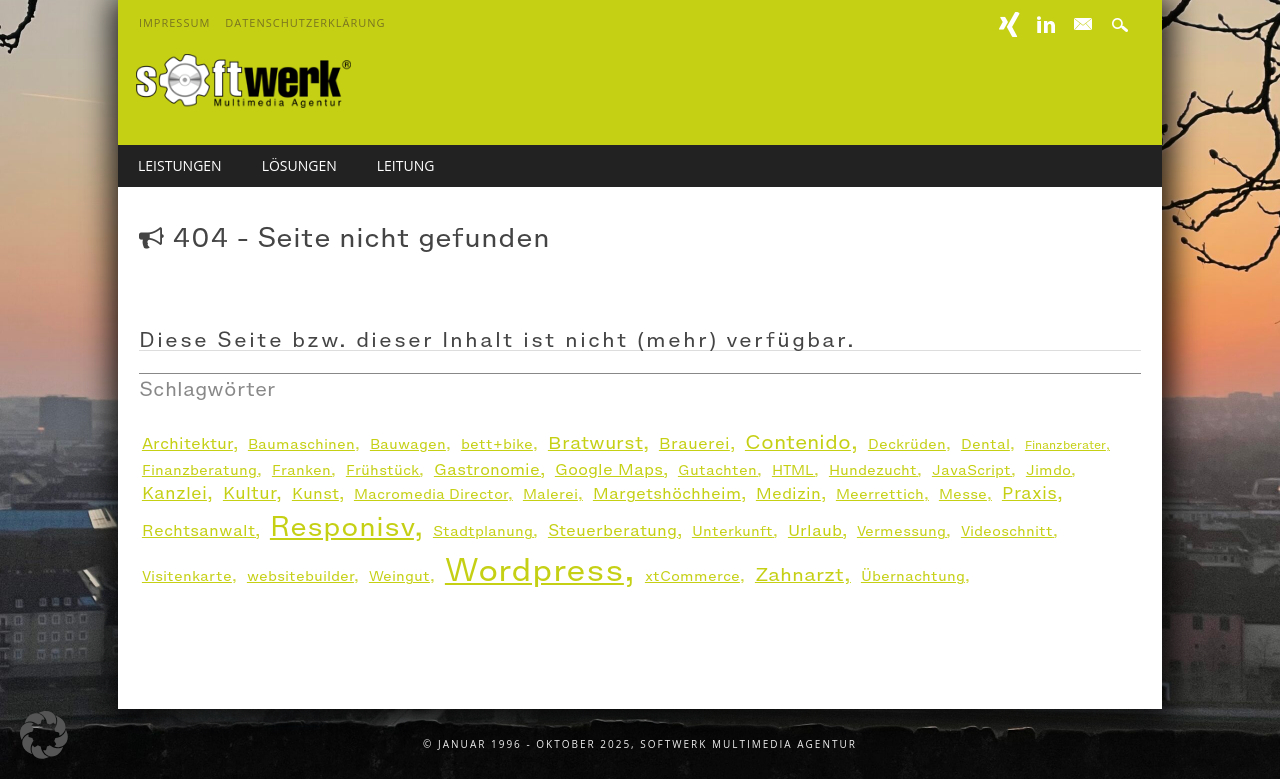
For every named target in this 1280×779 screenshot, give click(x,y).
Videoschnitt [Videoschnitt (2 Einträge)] (1007, 531)
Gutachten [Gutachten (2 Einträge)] (717, 470)
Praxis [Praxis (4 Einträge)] (1029, 493)
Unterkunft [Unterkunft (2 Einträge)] (732, 531)
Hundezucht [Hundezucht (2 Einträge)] (873, 470)
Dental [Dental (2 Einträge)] (985, 444)
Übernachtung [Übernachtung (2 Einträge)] (913, 576)
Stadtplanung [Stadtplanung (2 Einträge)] (483, 531)
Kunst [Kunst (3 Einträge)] (315, 493)
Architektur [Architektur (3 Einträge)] (187, 443)
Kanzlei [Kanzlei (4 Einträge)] (174, 493)
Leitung (406, 165)
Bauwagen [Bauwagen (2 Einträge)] (408, 444)
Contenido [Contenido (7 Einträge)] (798, 442)
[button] (44, 735)
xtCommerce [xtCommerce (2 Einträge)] (692, 576)
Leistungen (180, 165)
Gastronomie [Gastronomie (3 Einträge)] (487, 469)
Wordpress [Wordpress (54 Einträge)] (534, 570)
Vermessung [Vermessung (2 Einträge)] (901, 531)
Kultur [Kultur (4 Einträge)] (249, 493)
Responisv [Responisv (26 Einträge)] (342, 526)
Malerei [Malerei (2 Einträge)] (550, 494)
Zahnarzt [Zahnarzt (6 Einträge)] (799, 574)
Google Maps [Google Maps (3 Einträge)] (609, 469)
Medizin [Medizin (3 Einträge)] (788, 493)
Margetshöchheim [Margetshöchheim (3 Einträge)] (667, 493)
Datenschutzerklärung (305, 22)
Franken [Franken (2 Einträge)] (301, 470)
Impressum (174, 22)
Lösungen (299, 165)
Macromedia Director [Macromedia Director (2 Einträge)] (431, 494)
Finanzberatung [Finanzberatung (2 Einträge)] (199, 470)
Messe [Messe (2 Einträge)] (963, 494)
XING (1010, 24)
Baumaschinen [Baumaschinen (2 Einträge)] (301, 444)
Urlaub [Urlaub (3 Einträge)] (815, 530)
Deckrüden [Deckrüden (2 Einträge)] (907, 444)
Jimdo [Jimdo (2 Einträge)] (1048, 470)
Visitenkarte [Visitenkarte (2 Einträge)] (187, 576)
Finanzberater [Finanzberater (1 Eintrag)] (1065, 445)
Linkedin (1046, 24)
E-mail (1084, 25)
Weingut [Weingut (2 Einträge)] (399, 576)
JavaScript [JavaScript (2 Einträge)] (971, 470)
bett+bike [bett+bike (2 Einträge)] (497, 444)
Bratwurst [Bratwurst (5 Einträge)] (595, 442)
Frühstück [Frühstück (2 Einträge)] (382, 470)
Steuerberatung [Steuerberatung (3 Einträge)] (612, 530)
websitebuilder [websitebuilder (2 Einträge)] (300, 576)
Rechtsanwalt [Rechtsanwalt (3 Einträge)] (198, 530)
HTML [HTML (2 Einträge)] (793, 470)
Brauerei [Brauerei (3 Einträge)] (694, 443)
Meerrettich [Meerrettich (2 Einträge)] (880, 494)
